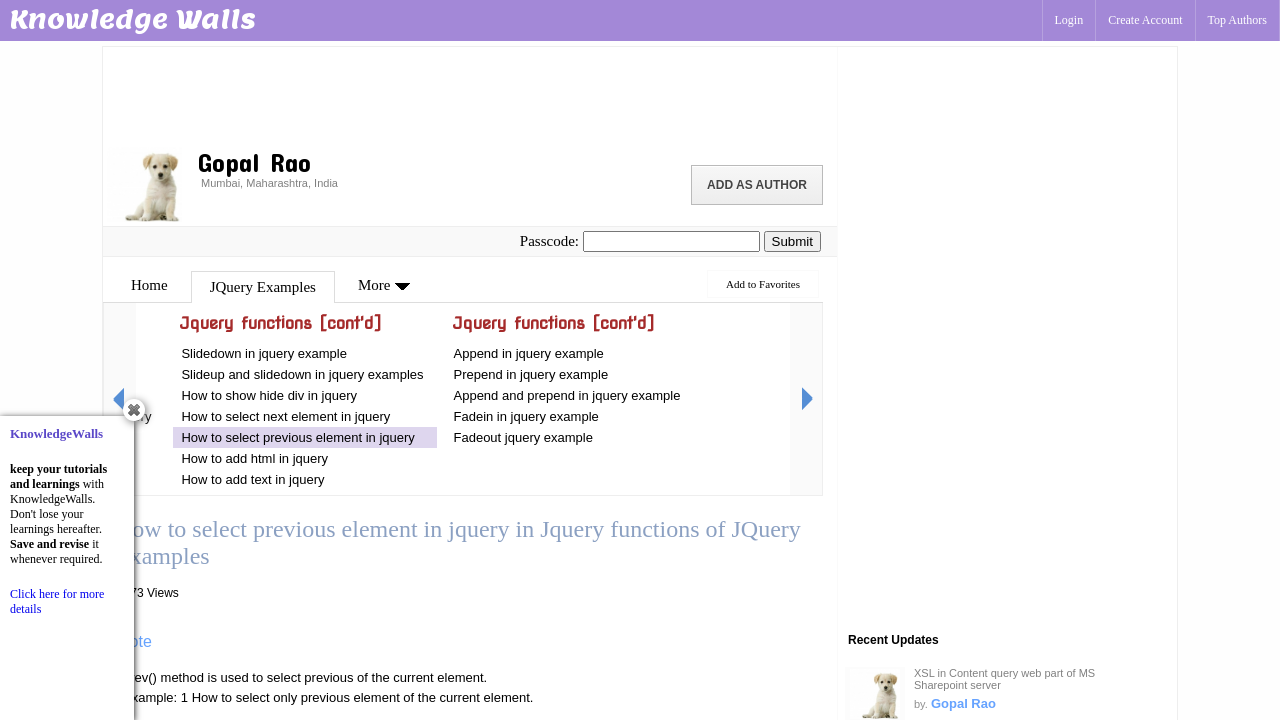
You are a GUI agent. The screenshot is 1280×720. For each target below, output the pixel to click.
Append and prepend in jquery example (567, 395)
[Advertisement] (470, 95)
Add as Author (757, 185)
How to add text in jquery (252, 479)
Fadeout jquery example (523, 437)
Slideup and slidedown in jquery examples (302, 374)
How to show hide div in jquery (269, 395)
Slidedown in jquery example (263, 353)
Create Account (1145, 20)
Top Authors (1238, 20)
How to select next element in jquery (287, 416)
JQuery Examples (263, 287)
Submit (792, 241)
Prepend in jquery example (531, 374)
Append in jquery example (529, 353)
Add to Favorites (763, 284)
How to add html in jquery (254, 458)
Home (149, 285)
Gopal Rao (963, 703)
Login (1069, 20)
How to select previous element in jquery (297, 437)
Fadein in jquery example (526, 416)
